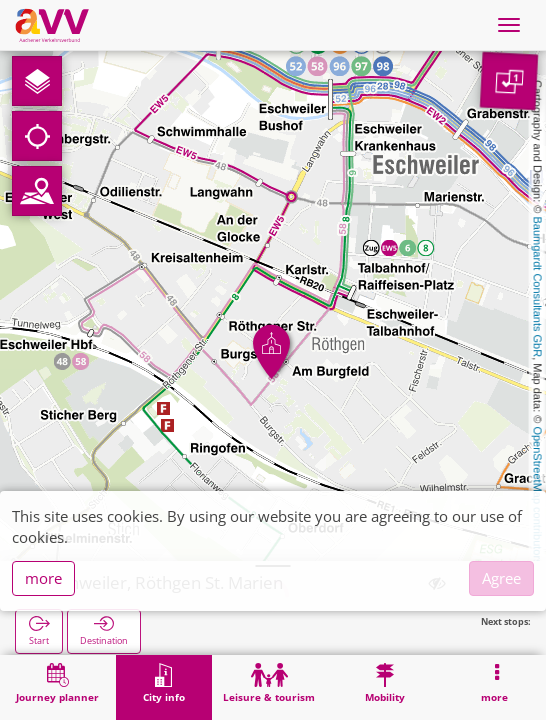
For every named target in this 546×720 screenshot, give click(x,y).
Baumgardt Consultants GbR (538, 287)
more (43, 578)
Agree (501, 578)
